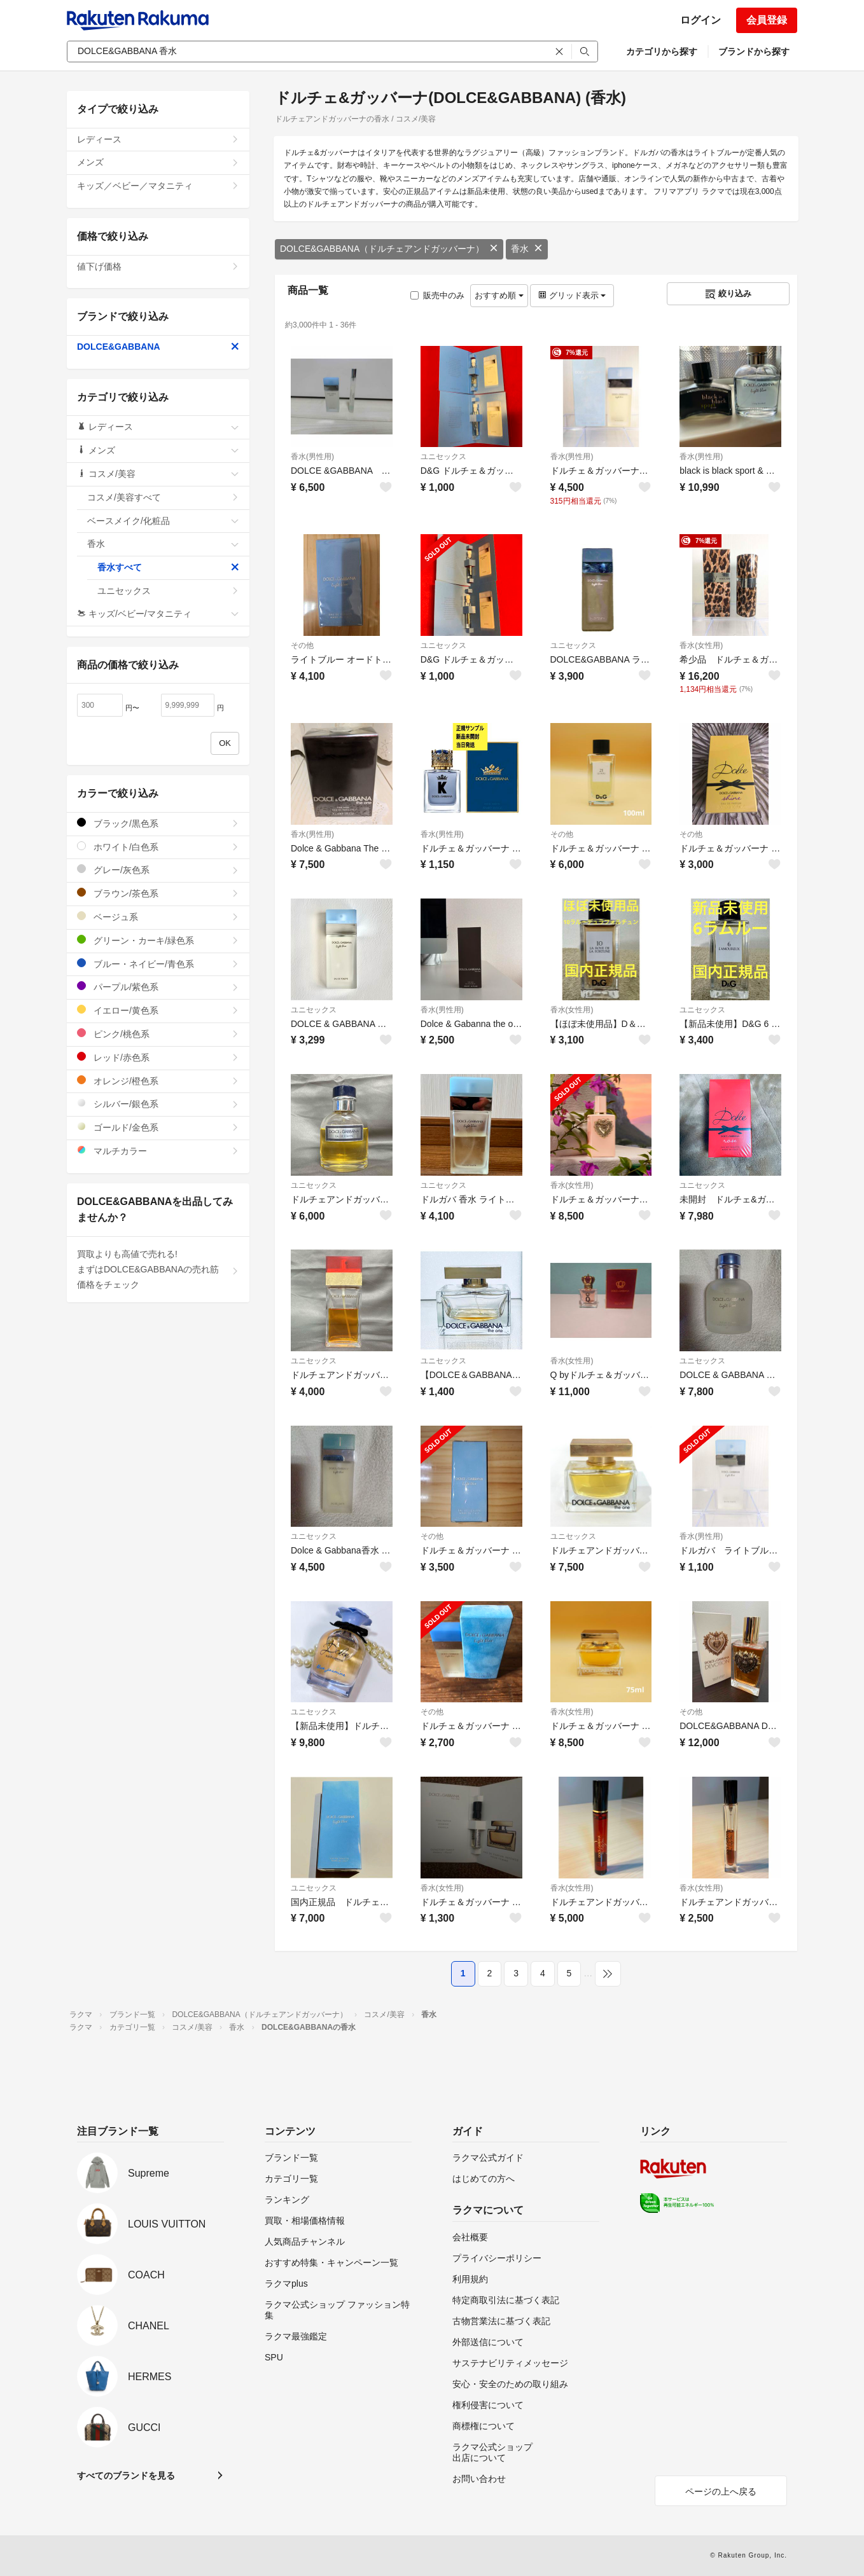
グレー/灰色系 (158, 869)
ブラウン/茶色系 (158, 893)
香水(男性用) (312, 456)
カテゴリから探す (661, 51)
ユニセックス (443, 456)
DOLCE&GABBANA (158, 346)
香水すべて (168, 567)
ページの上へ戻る (720, 2491)
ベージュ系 (158, 916)
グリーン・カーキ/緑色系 (158, 940)
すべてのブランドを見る (126, 2475)
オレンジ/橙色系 (158, 1080)
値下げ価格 (158, 266)
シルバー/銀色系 (158, 1103)
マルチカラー (158, 1150)
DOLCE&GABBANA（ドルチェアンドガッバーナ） (389, 249)
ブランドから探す (754, 51)
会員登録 (766, 20)
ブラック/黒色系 (158, 823)
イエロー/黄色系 (158, 1010)
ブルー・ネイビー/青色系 (158, 963)
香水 (527, 249)
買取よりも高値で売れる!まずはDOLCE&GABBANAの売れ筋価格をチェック (158, 1269)
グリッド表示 (572, 295)
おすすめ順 (499, 295)
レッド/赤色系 (158, 1057)
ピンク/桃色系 (158, 1033)
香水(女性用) (701, 645)
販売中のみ (437, 295)
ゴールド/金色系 (158, 1127)
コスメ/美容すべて (163, 497)
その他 (302, 645)
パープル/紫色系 (158, 986)
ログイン (700, 20)
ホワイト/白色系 (158, 846)
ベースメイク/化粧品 (163, 521)
